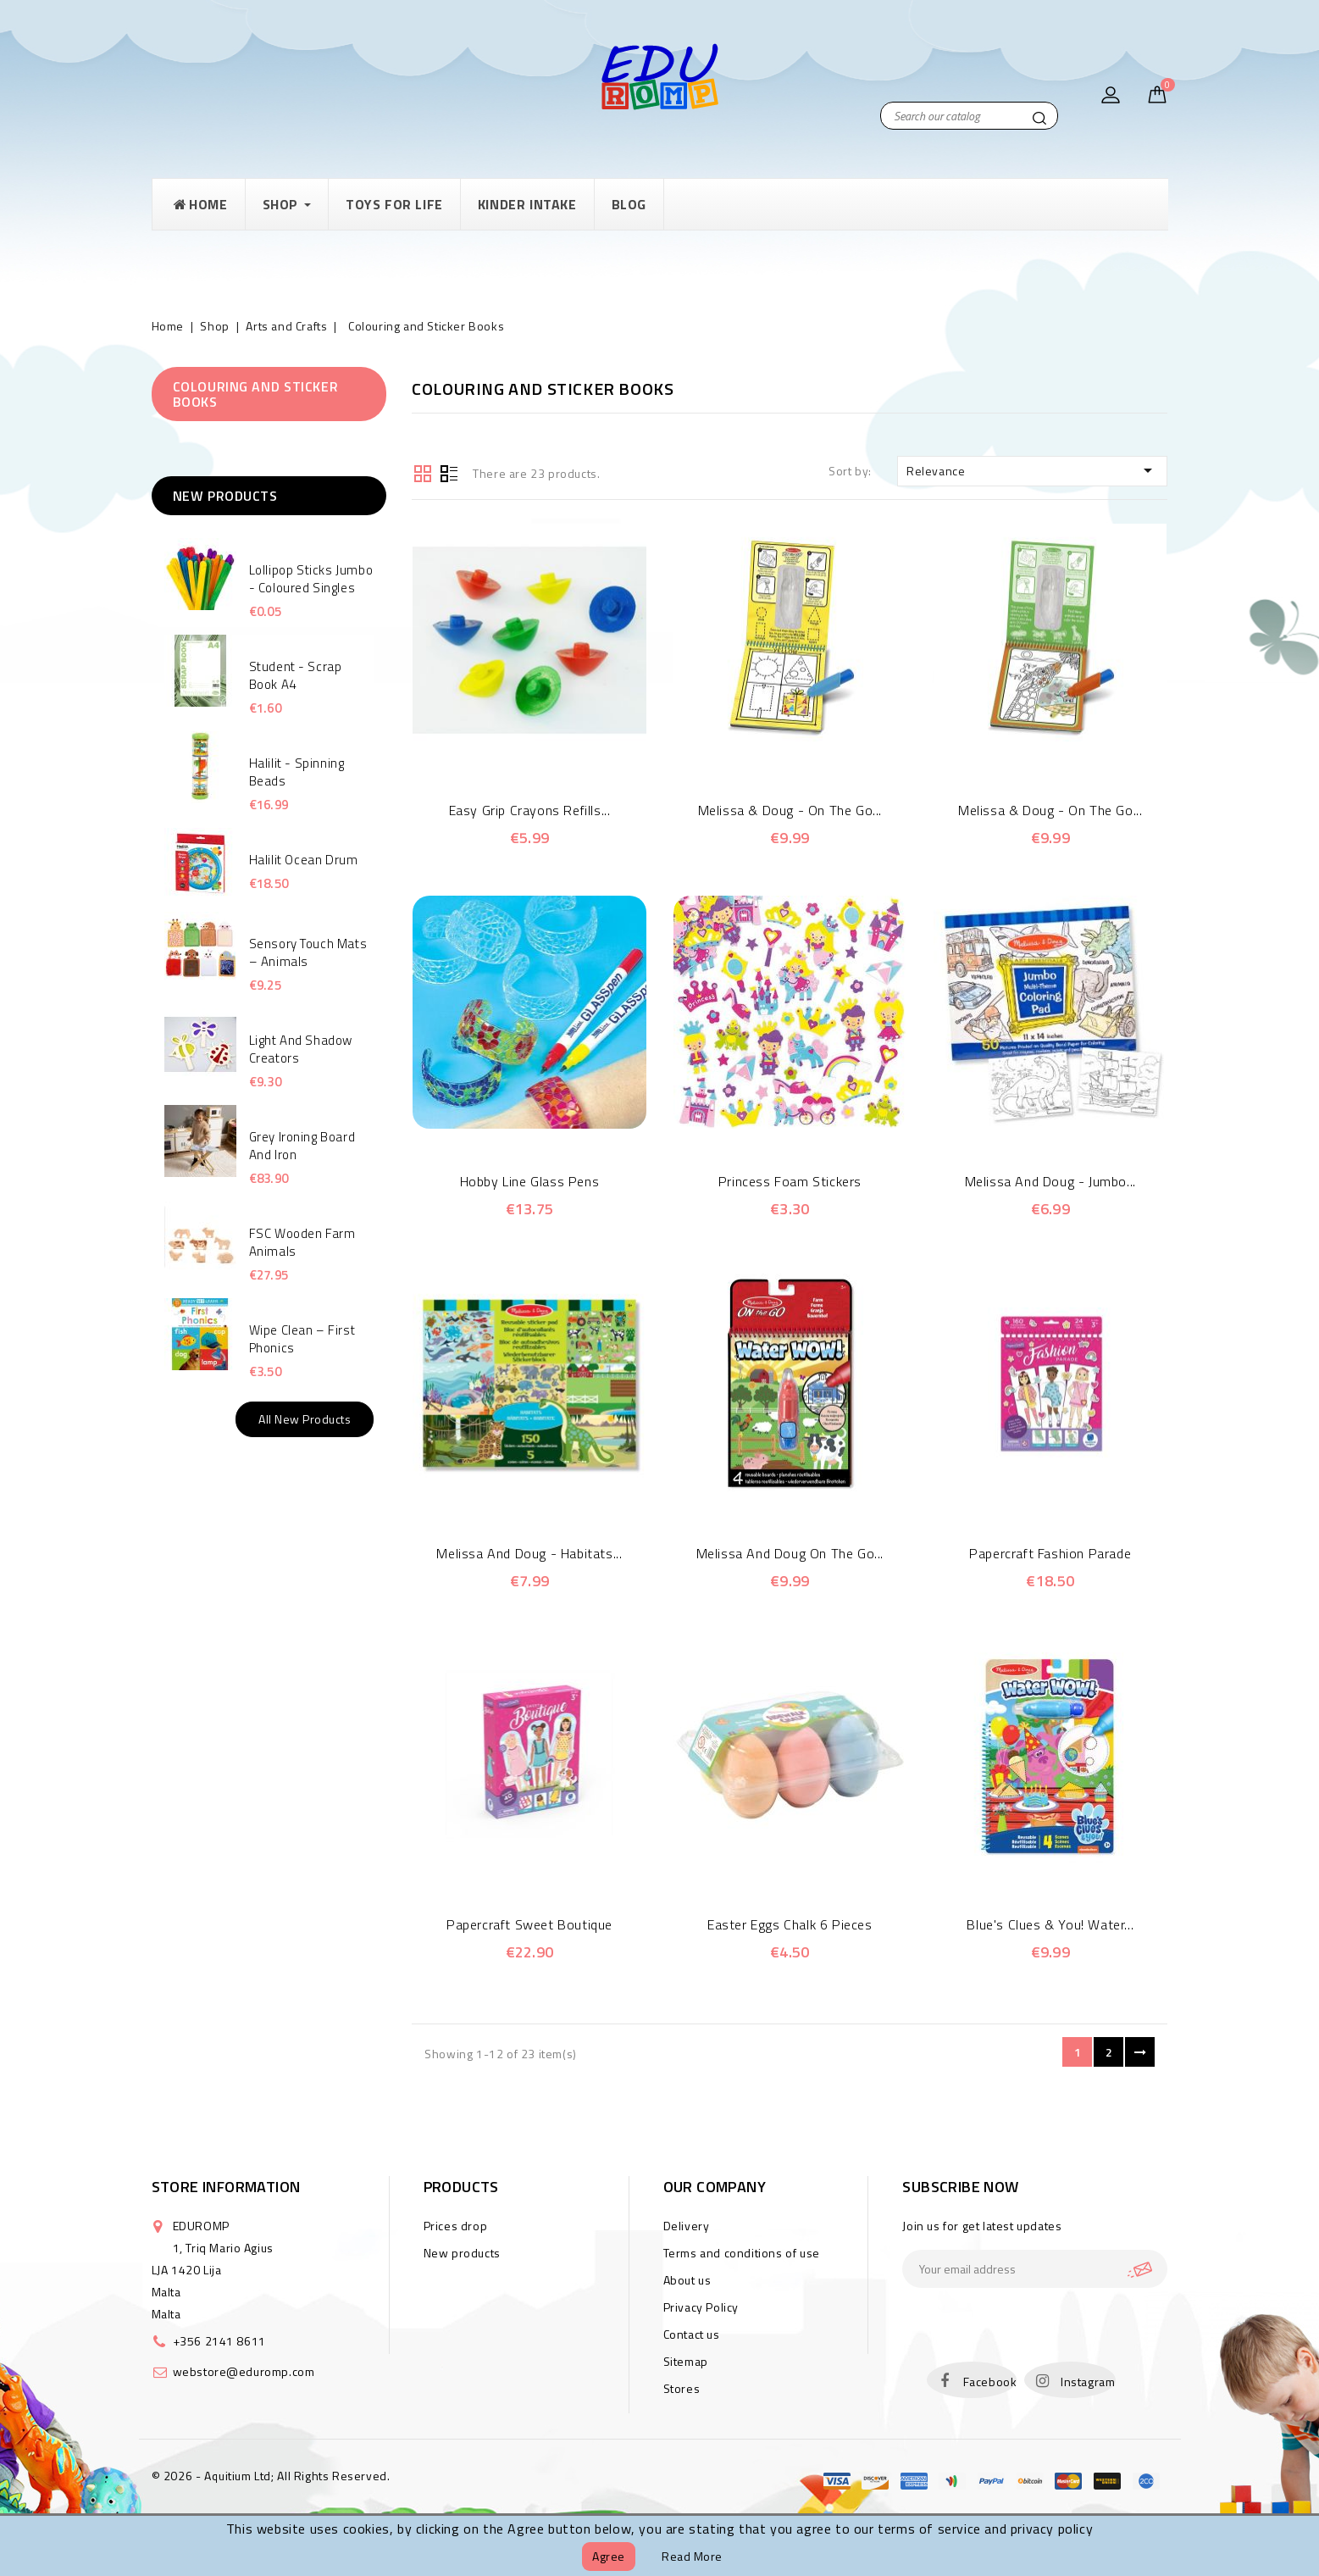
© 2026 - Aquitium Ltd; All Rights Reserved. (271, 2475)
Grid (422, 472)
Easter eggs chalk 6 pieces (790, 1924)
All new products (304, 1419)
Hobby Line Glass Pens (530, 1181)
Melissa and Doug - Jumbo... (1050, 1181)
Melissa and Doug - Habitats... (529, 1553)
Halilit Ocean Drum (303, 859)
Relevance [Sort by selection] (1032, 470)
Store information (226, 2186)
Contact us (691, 2334)
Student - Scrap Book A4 (295, 675)
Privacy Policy (701, 2307)
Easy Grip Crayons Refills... (530, 810)
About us (687, 2280)
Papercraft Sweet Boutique (529, 1924)
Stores (682, 2388)
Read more (692, 2556)
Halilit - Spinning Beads (297, 772)
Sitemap (685, 2361)
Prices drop (456, 2226)
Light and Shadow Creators (301, 1049)
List (449, 472)
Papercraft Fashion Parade (1050, 1553)
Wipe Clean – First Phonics (302, 1338)
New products (462, 2253)
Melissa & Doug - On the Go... (790, 810)
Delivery (686, 2226)
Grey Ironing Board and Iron (302, 1145)
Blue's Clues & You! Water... (1050, 1924)
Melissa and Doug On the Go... (790, 1553)
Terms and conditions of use (741, 2253)
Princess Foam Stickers (790, 1181)
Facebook (990, 2381)
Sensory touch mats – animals (308, 952)
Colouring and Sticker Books (256, 394)
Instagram (1088, 2381)
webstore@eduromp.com (244, 2371)
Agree (608, 2556)
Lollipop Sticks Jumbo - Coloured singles (311, 578)
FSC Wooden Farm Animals (302, 1242)
